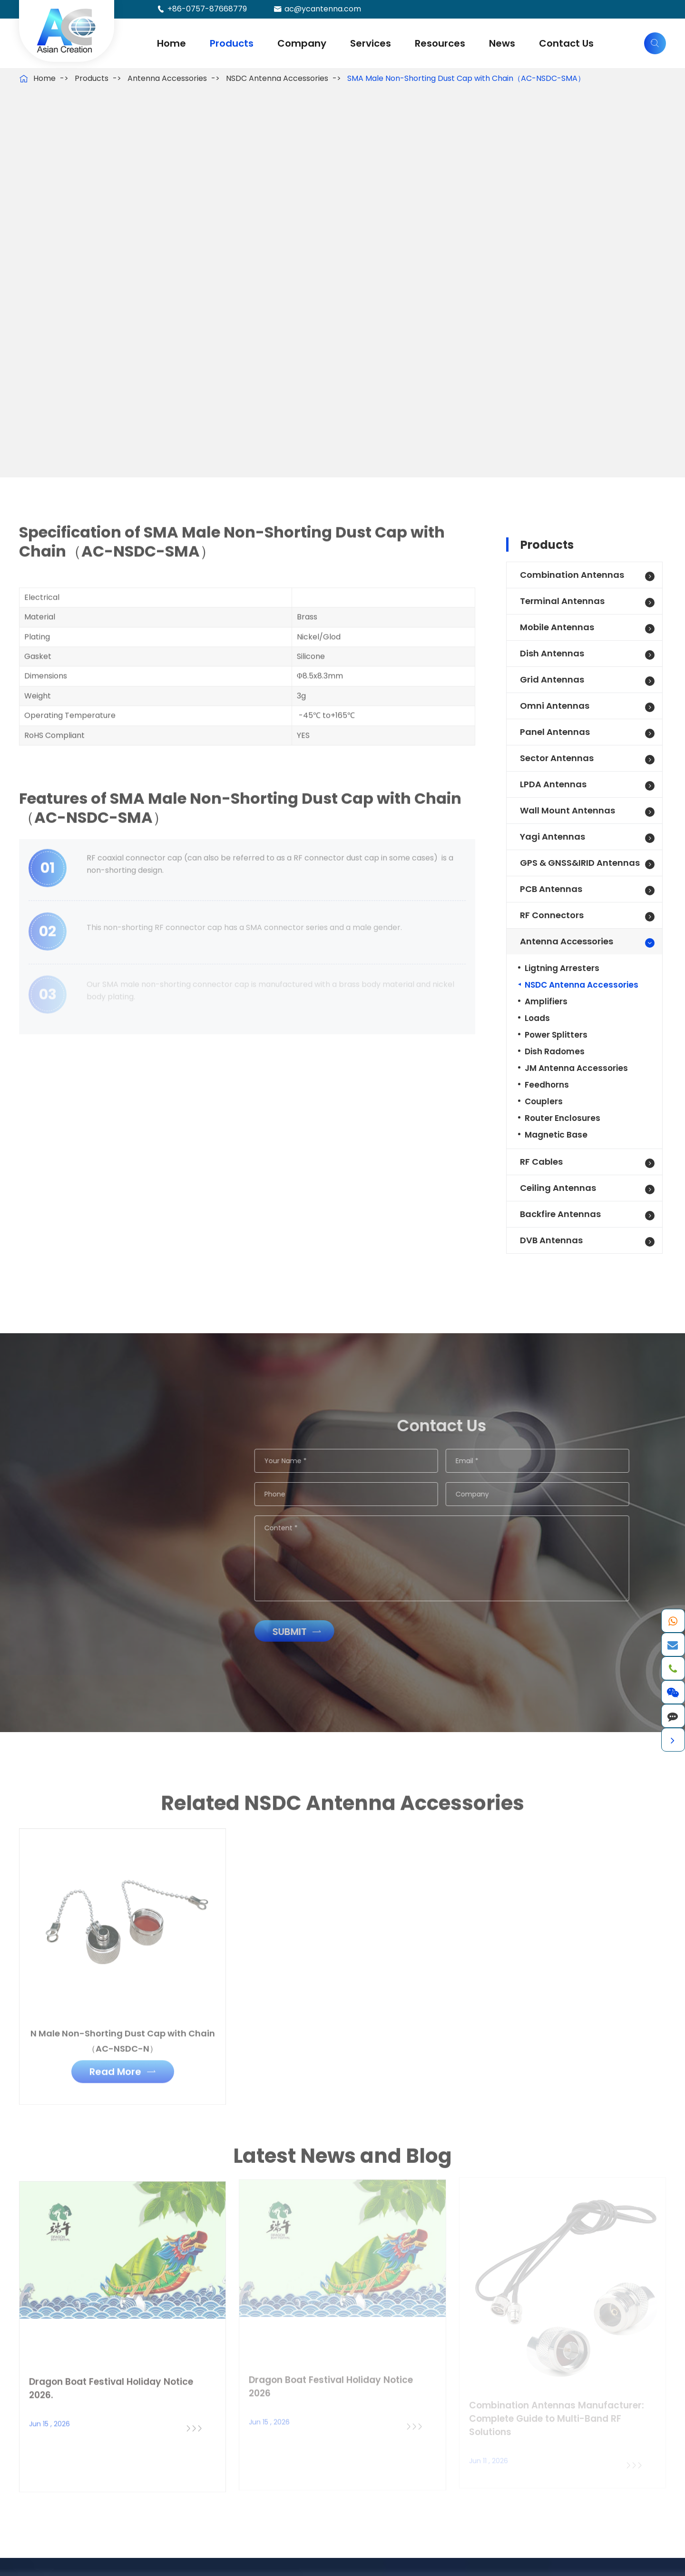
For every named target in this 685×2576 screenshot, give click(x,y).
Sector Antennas (557, 758)
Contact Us (566, 43)
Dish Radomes (555, 1051)
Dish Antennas (552, 653)
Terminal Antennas (562, 601)
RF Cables (541, 1162)
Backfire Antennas (560, 1214)
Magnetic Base (556, 1134)
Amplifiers (546, 1001)
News (502, 43)
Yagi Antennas (552, 836)
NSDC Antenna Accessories (277, 78)
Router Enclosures (562, 1118)
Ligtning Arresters (562, 968)
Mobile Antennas (557, 627)
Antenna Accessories (167, 78)
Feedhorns (547, 1084)
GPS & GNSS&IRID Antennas (580, 863)
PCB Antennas (551, 889)
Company (301, 43)
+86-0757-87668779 (207, 8)
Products (232, 43)
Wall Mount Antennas (567, 810)
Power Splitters (556, 1034)
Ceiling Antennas (558, 1188)
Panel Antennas (555, 732)
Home (171, 43)
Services (370, 43)
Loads (537, 1018)
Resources (440, 43)
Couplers (544, 1101)
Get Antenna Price (88, 413)
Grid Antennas (552, 679)
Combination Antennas (572, 575)
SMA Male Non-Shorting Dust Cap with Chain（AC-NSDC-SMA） (466, 78)
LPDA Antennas (553, 784)
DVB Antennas (551, 1240)
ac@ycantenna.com (322, 8)
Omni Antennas (554, 706)
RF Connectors (552, 915)
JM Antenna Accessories (576, 1068)
